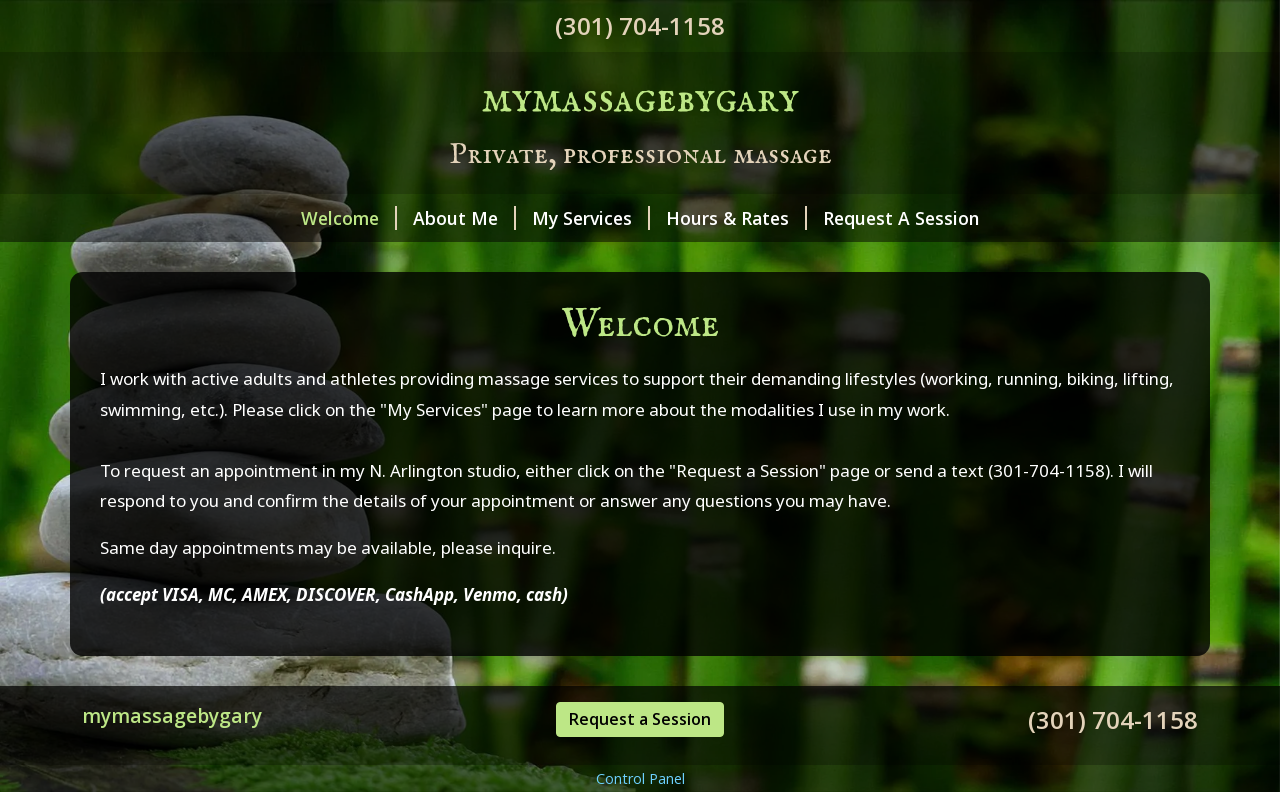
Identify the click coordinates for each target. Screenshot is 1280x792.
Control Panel (640, 778)
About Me (464, 218)
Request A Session (901, 218)
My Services (591, 218)
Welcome (349, 218)
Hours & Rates (736, 218)
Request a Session (640, 719)
